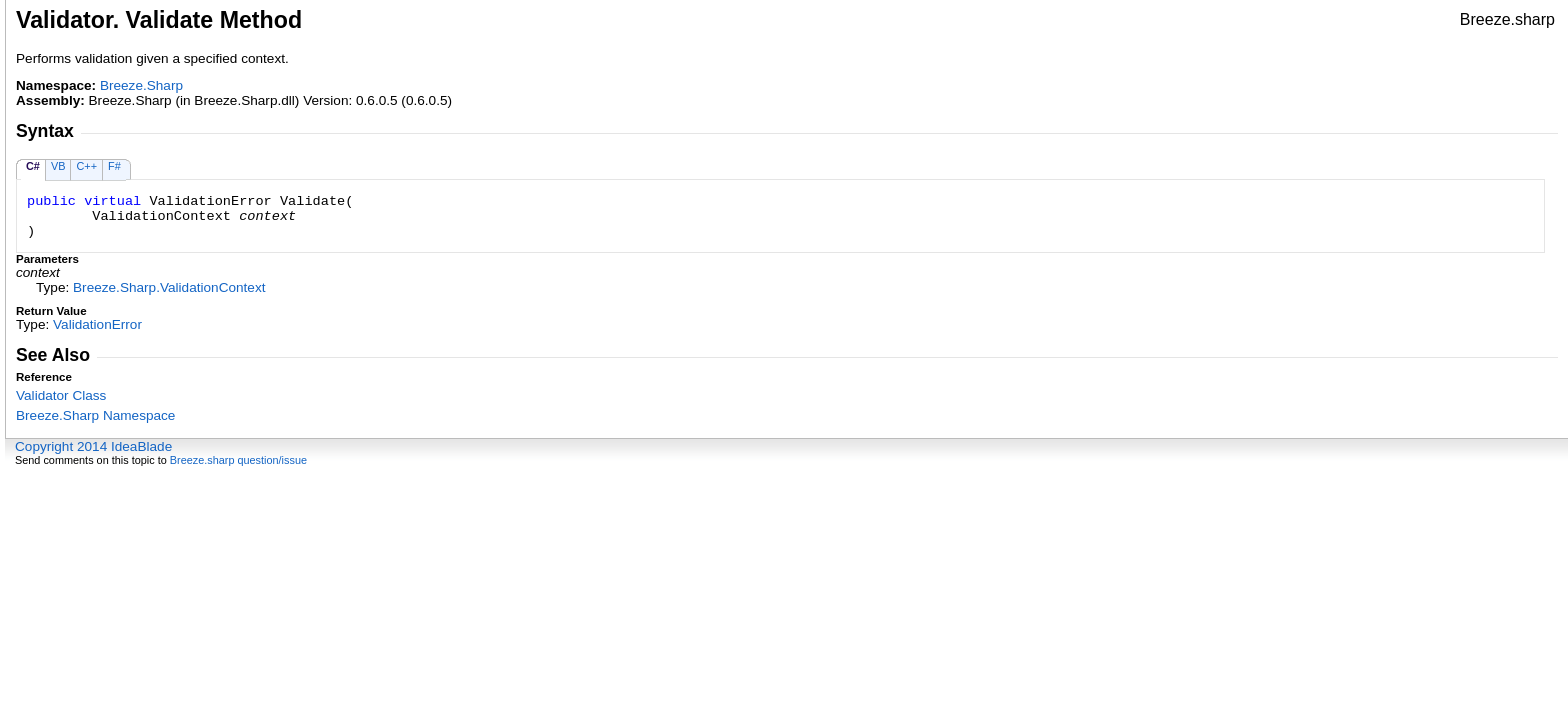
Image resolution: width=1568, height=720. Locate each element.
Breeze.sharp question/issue (238, 460)
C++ (86, 166)
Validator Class (61, 395)
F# (114, 166)
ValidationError (97, 324)
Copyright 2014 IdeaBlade (93, 446)
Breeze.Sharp (141, 85)
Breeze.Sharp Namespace (95, 415)
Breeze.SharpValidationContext (169, 287)
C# (33, 166)
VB (58, 166)
